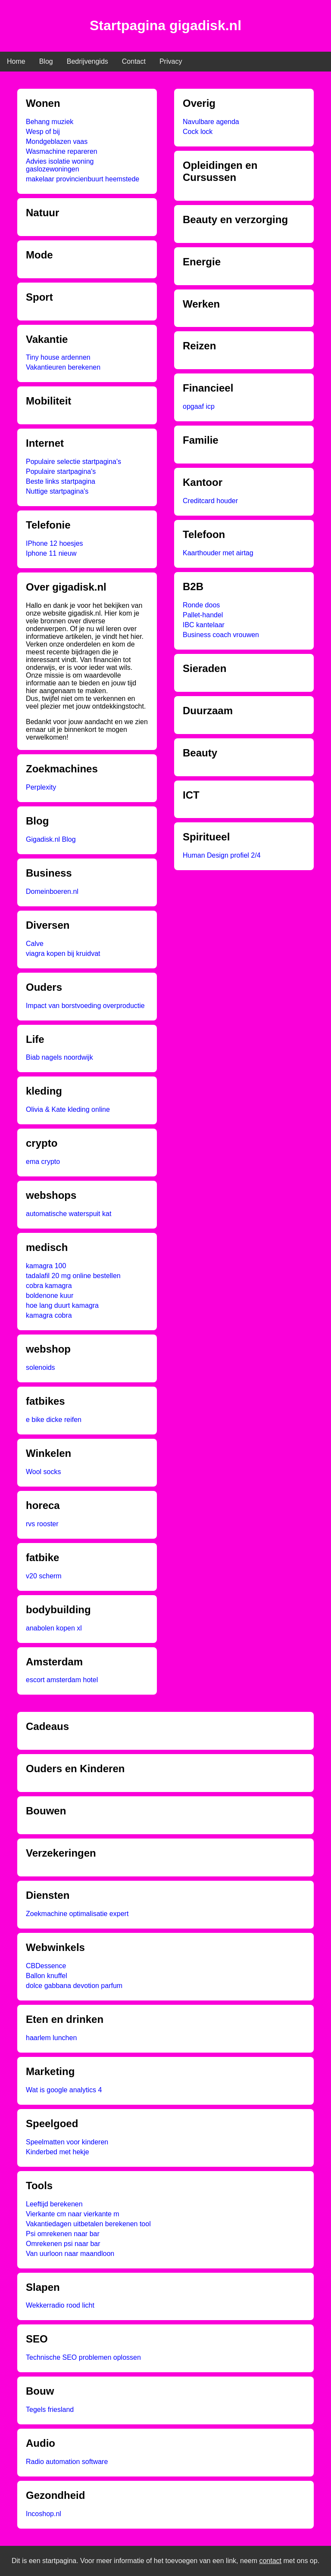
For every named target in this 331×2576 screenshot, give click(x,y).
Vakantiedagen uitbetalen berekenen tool (88, 2224)
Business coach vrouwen (221, 634)
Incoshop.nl (43, 2513)
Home (16, 61)
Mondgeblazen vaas (56, 141)
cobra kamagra (49, 1285)
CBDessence (46, 1965)
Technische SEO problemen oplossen (83, 2357)
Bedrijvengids (87, 61)
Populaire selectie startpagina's (73, 461)
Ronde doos (201, 605)
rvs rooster (42, 1524)
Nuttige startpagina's (57, 491)
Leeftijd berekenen (54, 2204)
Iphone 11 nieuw (51, 553)
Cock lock (197, 131)
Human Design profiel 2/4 (222, 855)
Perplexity (41, 787)
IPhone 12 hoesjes (54, 543)
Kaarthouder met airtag (218, 553)
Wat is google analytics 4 (64, 2090)
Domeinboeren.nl (52, 891)
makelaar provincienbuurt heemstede (82, 179)
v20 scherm (44, 1576)
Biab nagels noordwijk (59, 1057)
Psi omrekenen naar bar (63, 2233)
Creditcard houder (210, 500)
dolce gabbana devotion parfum (74, 1985)
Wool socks (43, 1471)
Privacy (170, 61)
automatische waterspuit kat (68, 1213)
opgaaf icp (199, 406)
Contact (134, 61)
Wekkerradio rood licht (60, 2305)
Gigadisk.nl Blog (51, 839)
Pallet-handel (203, 615)
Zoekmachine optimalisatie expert (77, 1913)
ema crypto (43, 1161)
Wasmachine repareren (61, 151)
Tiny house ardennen (58, 357)
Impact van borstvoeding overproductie (85, 1005)
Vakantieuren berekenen (63, 367)
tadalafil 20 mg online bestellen (73, 1275)
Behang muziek (49, 121)
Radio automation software (67, 2461)
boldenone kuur (49, 1295)
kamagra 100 (46, 1265)
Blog (46, 61)
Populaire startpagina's (61, 471)
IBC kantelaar (204, 624)
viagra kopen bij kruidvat (63, 953)
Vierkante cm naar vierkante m (72, 2214)
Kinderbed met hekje (57, 2152)
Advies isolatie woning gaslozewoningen (60, 165)
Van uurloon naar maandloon (70, 2253)
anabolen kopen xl (54, 1628)
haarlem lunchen (51, 2037)
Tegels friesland (50, 2409)
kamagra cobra (49, 1315)
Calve (35, 943)
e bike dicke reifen (53, 1419)
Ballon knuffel (46, 1975)
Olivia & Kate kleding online (68, 1109)
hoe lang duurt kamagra (62, 1305)
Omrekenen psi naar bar (63, 2243)
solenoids (40, 1367)
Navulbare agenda (211, 121)
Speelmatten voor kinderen (67, 2142)
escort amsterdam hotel (62, 1679)
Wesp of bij (43, 131)
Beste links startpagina (60, 481)
